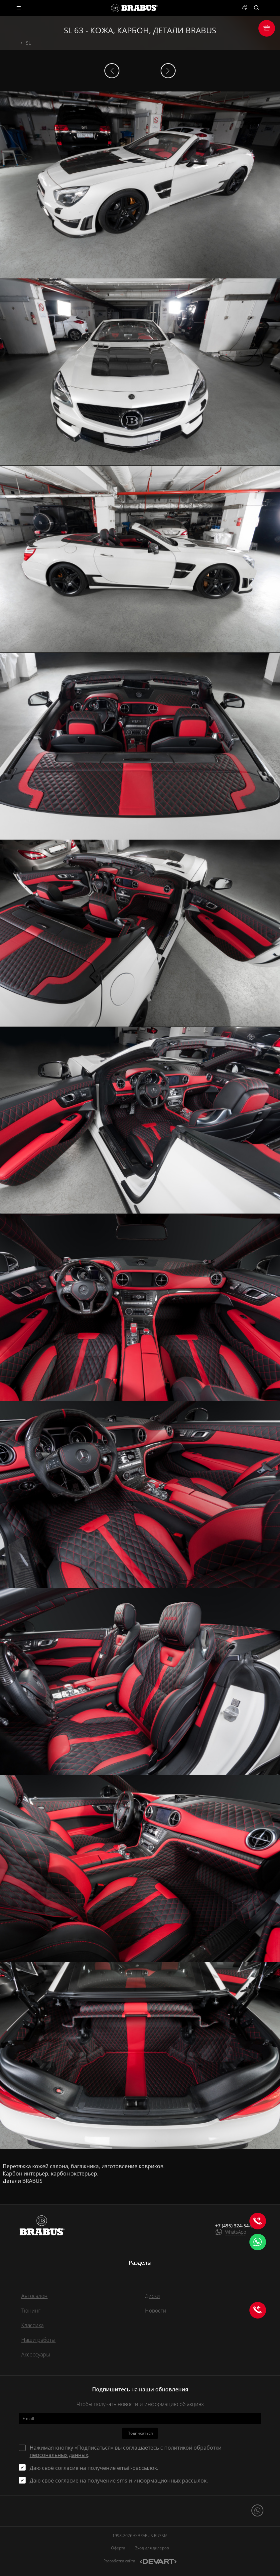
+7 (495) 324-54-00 (235, 2225)
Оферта (118, 2548)
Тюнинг (31, 2310)
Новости (155, 2310)
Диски (152, 2296)
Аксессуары (35, 2354)
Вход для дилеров (152, 2548)
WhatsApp (235, 2232)
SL (28, 43)
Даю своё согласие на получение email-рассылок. (94, 2468)
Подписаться (140, 2433)
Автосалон (34, 2296)
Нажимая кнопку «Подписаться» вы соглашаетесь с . (125, 2451)
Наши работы (38, 2339)
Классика (32, 2325)
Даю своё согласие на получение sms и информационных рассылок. (119, 2480)
